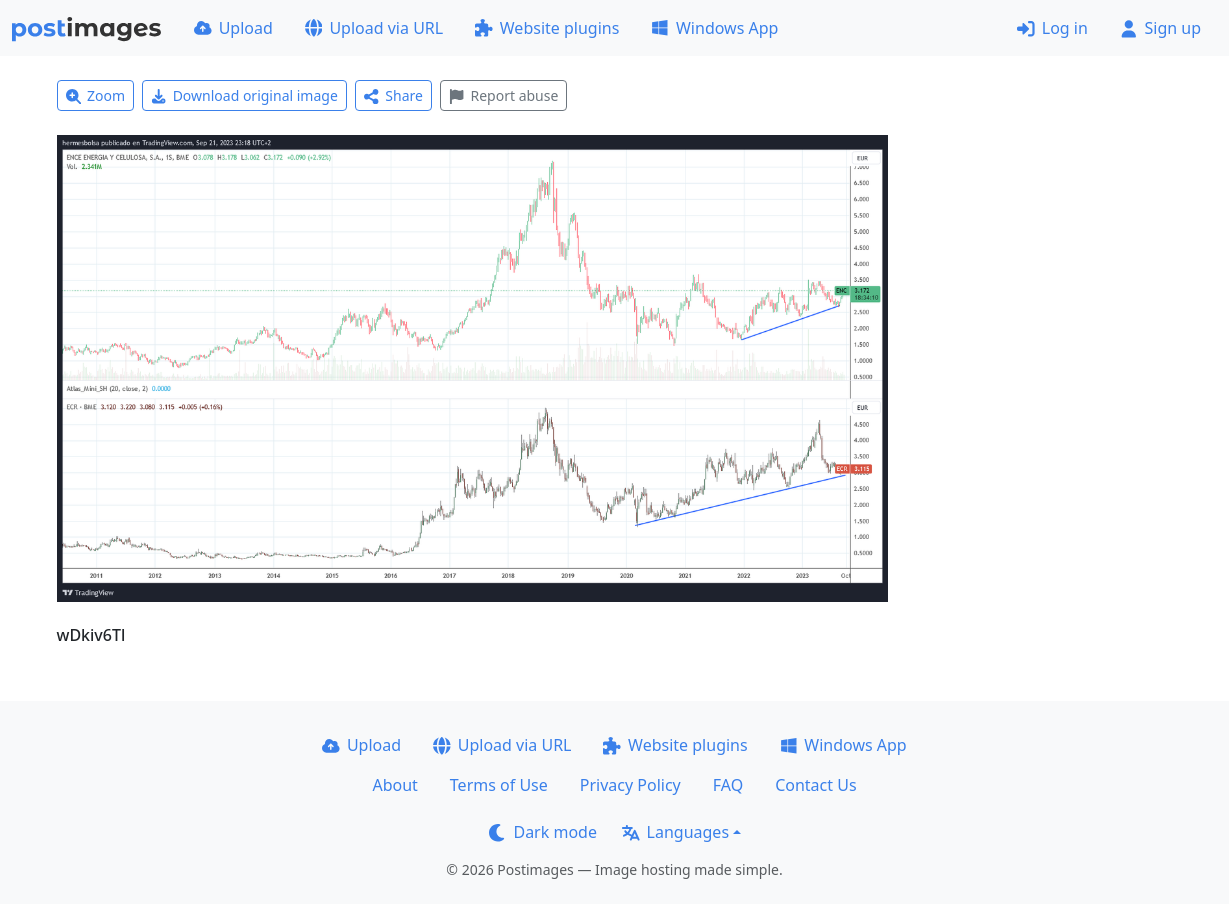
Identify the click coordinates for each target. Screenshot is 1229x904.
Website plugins (547, 28)
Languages (675, 832)
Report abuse (503, 95)
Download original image (244, 95)
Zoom (96, 95)
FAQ (728, 785)
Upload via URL (374, 28)
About (394, 785)
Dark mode (543, 832)
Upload (233, 28)
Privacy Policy (630, 785)
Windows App (714, 28)
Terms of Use (499, 785)
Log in (1052, 28)
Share (393, 95)
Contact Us (815, 785)
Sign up (1160, 28)
